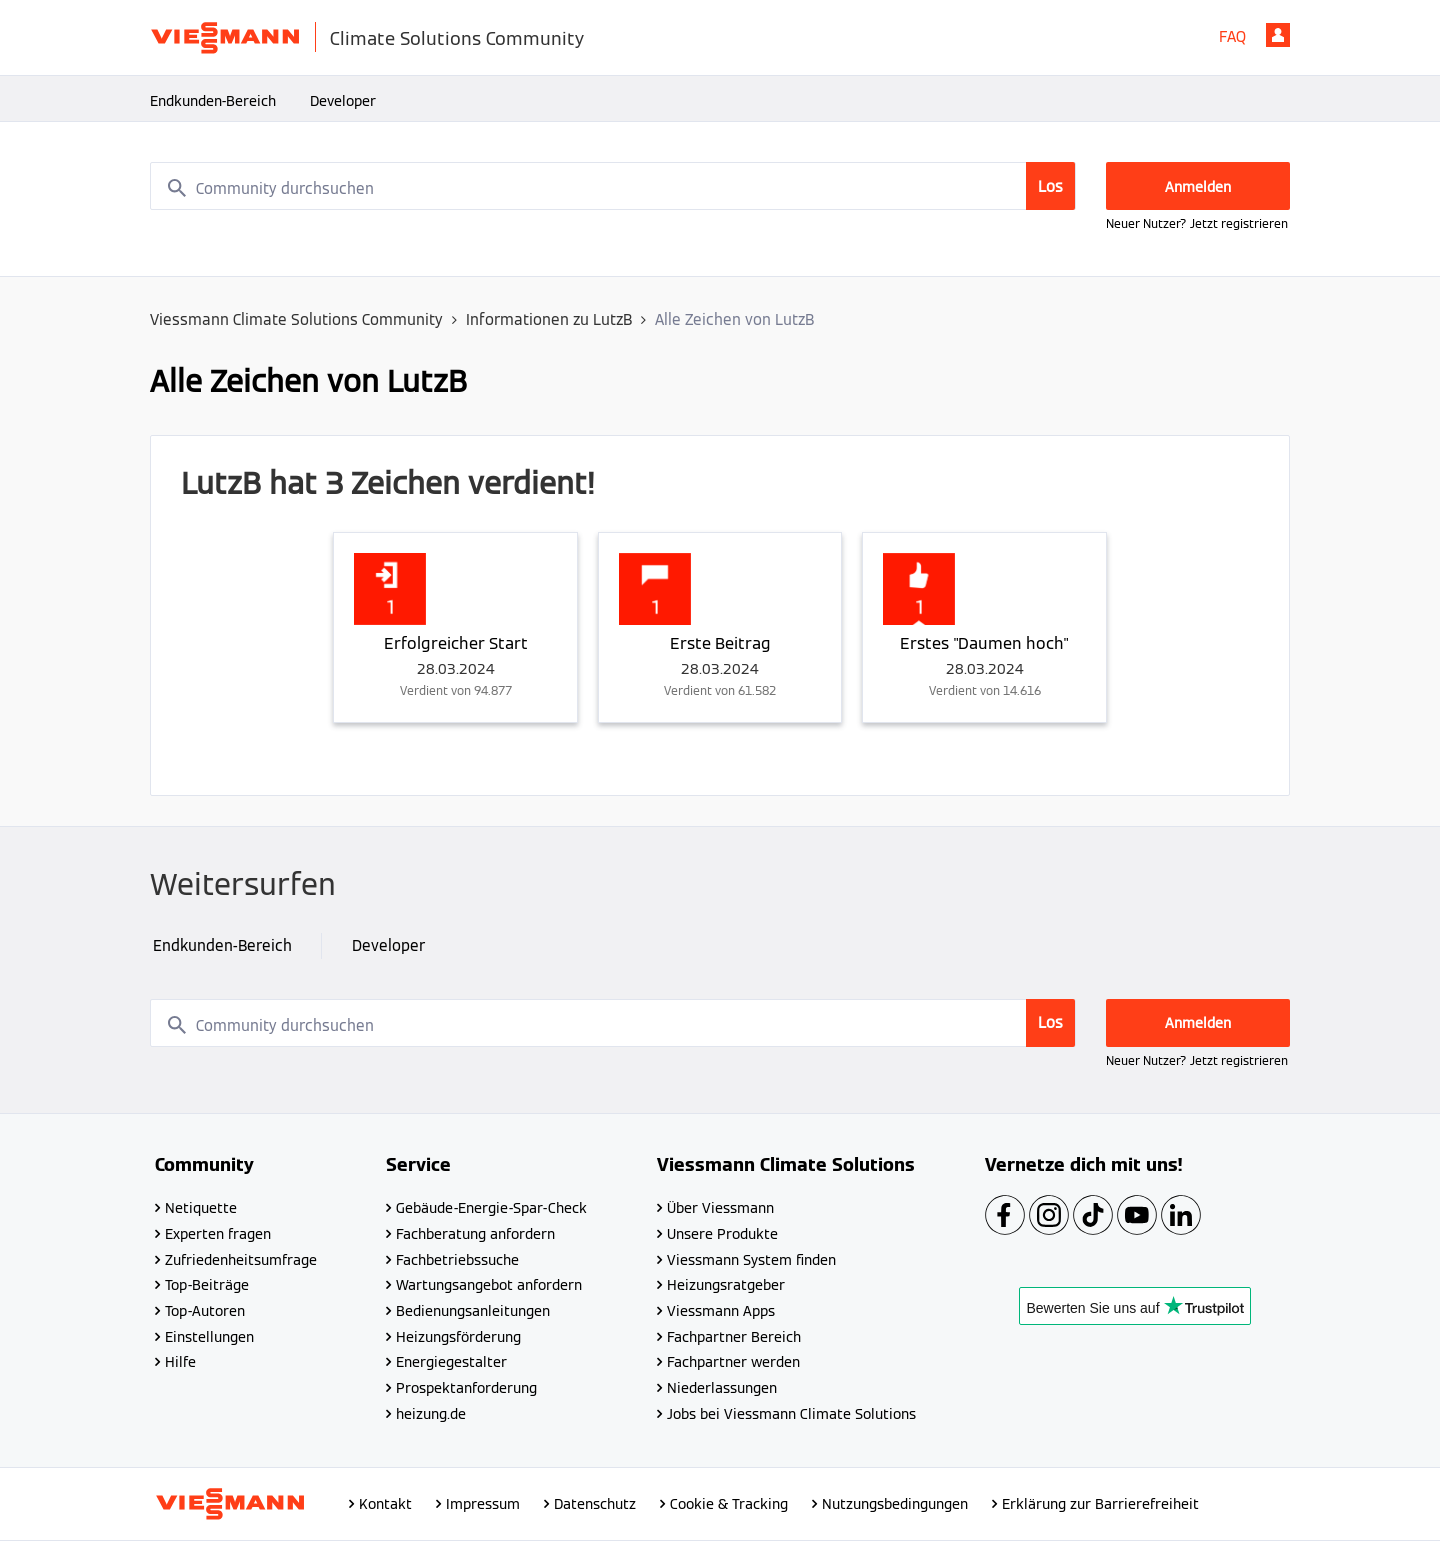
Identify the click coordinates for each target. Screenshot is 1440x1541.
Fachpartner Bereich (734, 1337)
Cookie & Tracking (729, 1504)
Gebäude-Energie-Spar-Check (491, 1208)
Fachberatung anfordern (475, 1234)
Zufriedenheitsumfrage (241, 1260)
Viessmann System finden (751, 1260)
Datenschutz (595, 1504)
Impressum (483, 1504)
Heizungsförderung (458, 1337)
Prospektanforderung (466, 1388)
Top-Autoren (205, 1311)
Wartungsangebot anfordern (489, 1285)
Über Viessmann (720, 1208)
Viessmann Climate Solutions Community (296, 319)
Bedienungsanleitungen (473, 1311)
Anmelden (1278, 35)
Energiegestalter (451, 1362)
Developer (343, 101)
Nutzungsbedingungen (895, 1504)
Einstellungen (209, 1337)
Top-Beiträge (207, 1285)
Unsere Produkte (722, 1234)
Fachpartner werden (733, 1362)
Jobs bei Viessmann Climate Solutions (791, 1414)
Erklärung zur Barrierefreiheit (1100, 1504)
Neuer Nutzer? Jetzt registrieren (1197, 223)
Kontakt (385, 1504)
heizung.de (431, 1414)
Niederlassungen (722, 1388)
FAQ (1232, 36)
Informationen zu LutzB (549, 319)
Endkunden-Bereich (213, 101)
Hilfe (180, 1362)
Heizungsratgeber (726, 1285)
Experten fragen (218, 1234)
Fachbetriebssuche (457, 1260)
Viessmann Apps (721, 1311)
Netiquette (201, 1208)
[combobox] (613, 186)
